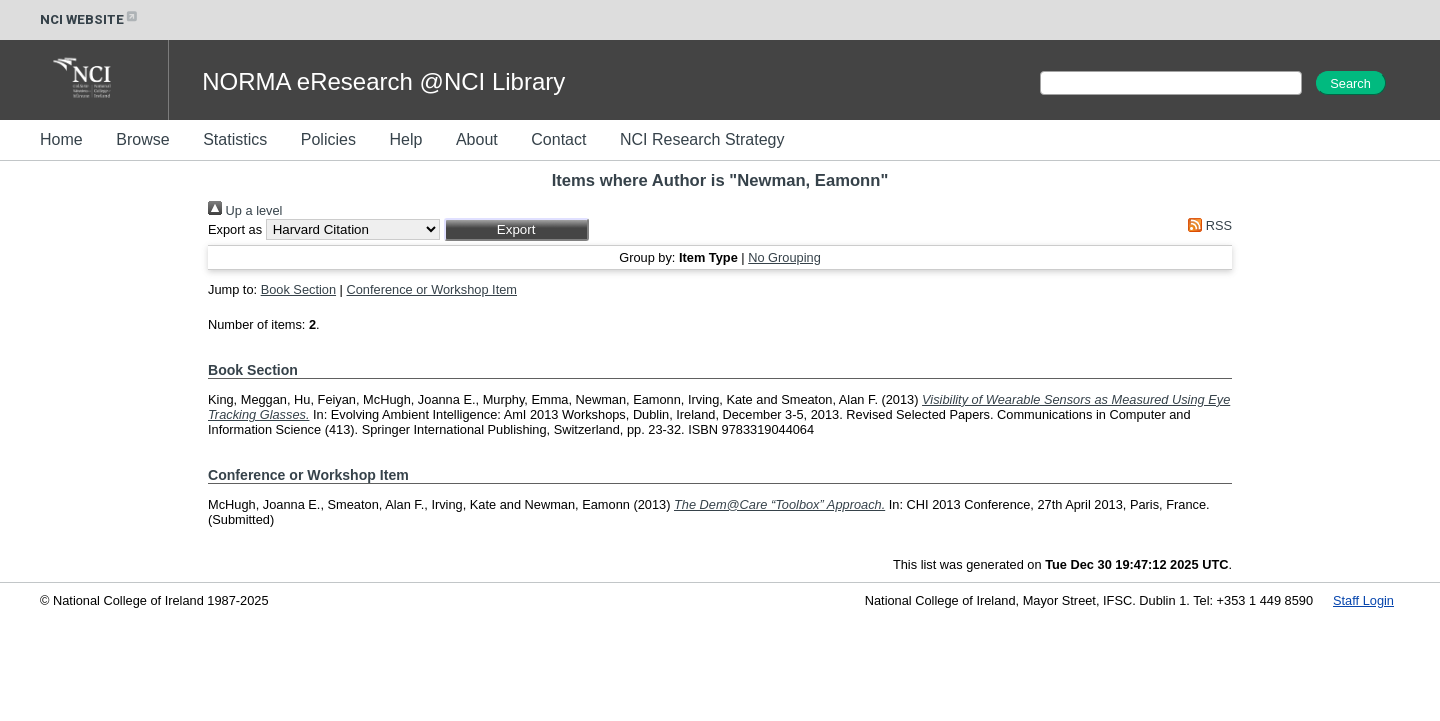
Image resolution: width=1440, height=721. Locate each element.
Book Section (298, 289)
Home (61, 139)
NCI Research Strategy (702, 139)
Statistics (235, 139)
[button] (516, 229)
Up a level (245, 210)
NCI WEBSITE (90, 19)
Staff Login (1363, 600)
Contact (558, 139)
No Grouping (784, 257)
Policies (328, 139)
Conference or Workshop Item (432, 289)
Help (405, 139)
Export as (235, 229)
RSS (1207, 225)
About (477, 139)
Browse (142, 139)
